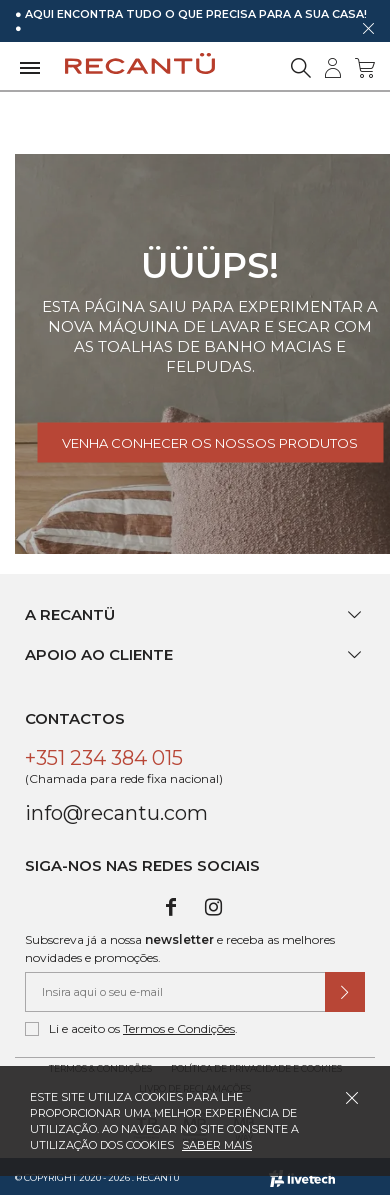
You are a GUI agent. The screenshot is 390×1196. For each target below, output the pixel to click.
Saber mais (217, 1145)
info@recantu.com (116, 813)
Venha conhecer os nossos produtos (210, 443)
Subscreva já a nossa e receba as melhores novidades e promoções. (180, 948)
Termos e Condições (179, 1028)
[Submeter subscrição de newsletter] (345, 992)
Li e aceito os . (131, 1029)
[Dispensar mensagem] (368, 28)
